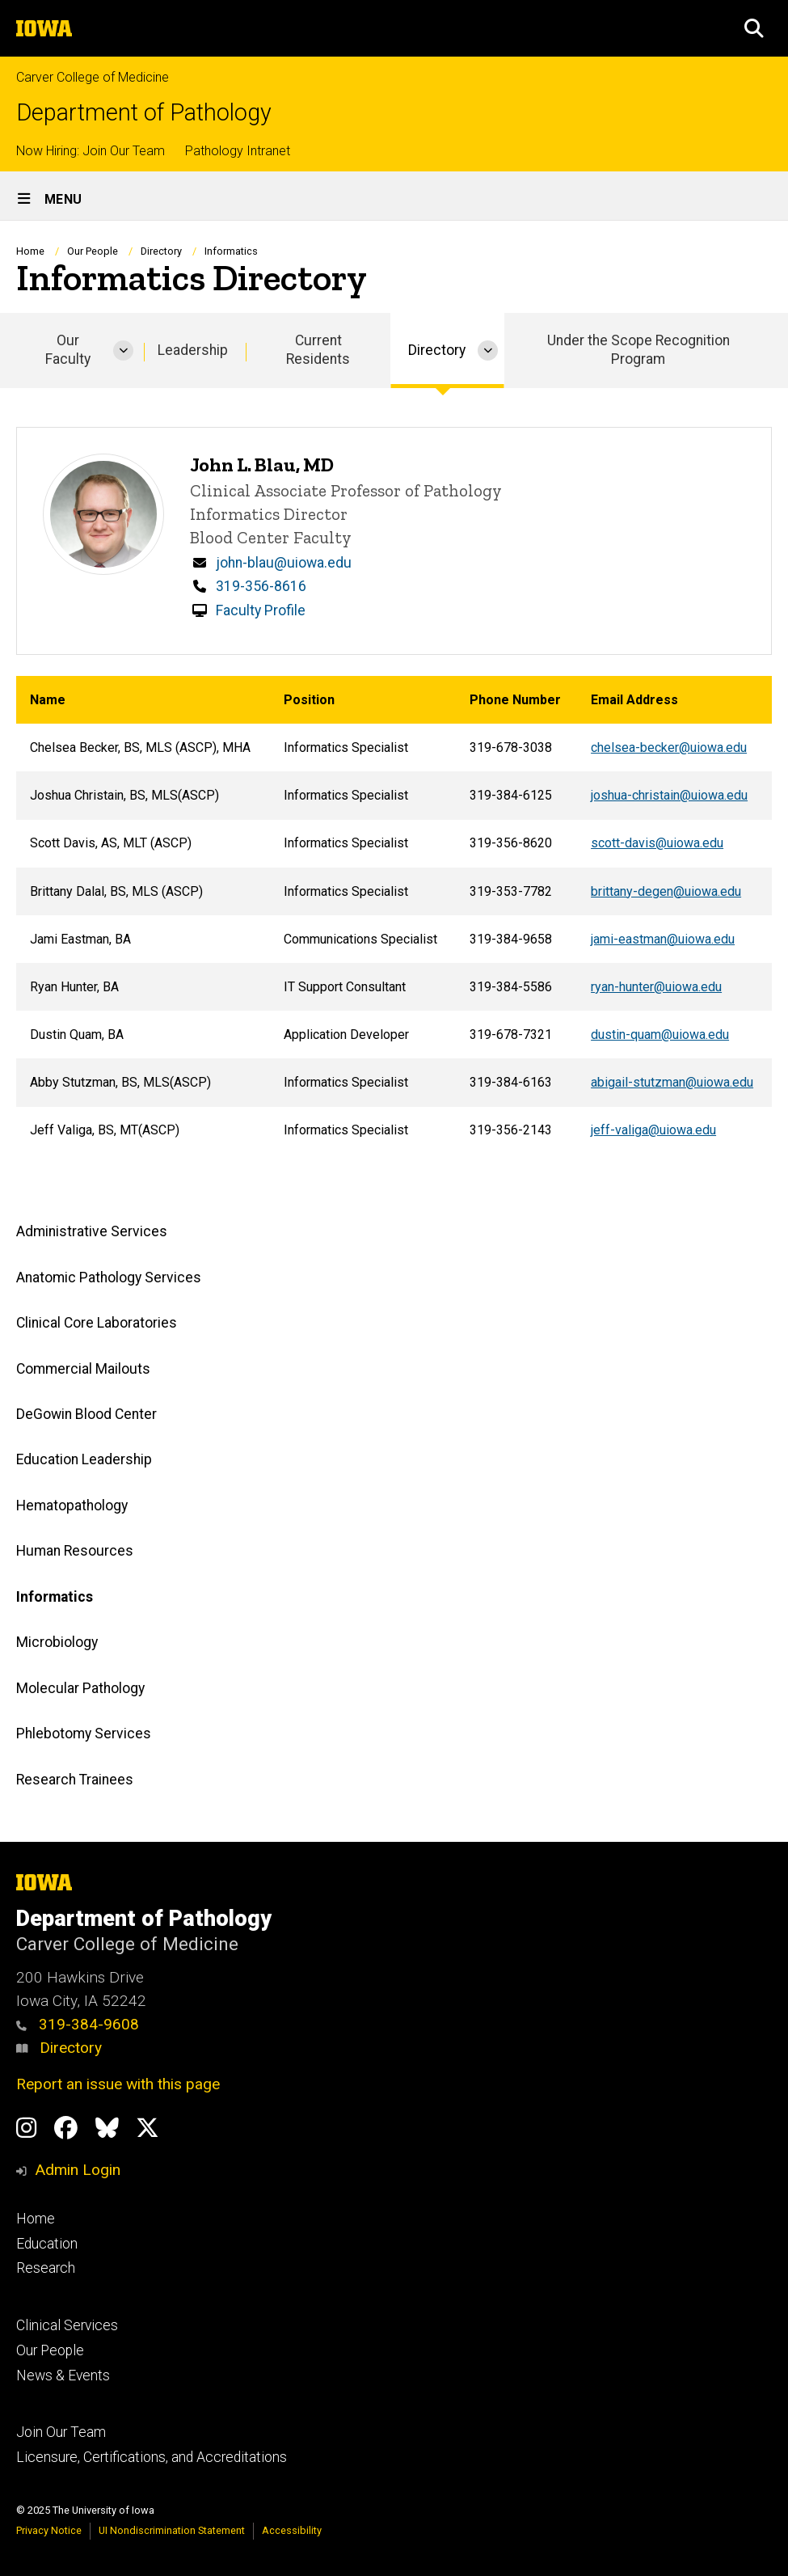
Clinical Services (67, 2325)
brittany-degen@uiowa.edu (666, 890)
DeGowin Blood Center (86, 1414)
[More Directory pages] (487, 350)
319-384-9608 (77, 2024)
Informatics (54, 1597)
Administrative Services (91, 1232)
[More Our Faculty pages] (123, 350)
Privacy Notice (49, 2530)
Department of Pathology (144, 113)
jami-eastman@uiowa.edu (663, 938)
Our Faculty (68, 349)
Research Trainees (74, 1780)
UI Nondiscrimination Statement (172, 2530)
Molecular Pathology (80, 1688)
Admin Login (77, 2169)
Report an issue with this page (118, 2084)
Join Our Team (61, 2432)
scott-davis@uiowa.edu (657, 843)
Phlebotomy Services (83, 1734)
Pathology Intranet (237, 150)
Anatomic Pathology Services (108, 1277)
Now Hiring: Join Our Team (90, 150)
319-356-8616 (261, 586)
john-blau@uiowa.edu (284, 563)
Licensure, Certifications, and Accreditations (151, 2457)
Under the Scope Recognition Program (638, 349)
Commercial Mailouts (83, 1369)
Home (30, 251)
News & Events (63, 2375)
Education (47, 2244)
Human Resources (74, 1551)
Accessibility (292, 2530)
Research (45, 2268)
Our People (92, 251)
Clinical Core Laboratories (96, 1323)
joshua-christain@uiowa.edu (669, 795)
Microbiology (57, 1643)
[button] (754, 28)
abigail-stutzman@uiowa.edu (672, 1082)
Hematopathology (72, 1505)
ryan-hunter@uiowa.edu (656, 987)
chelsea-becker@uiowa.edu (669, 747)
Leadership (193, 350)
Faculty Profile (261, 610)
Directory (59, 2047)
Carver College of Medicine (92, 77)
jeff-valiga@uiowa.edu (653, 1130)
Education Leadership (84, 1460)
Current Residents (318, 349)
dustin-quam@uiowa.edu (660, 1034)
